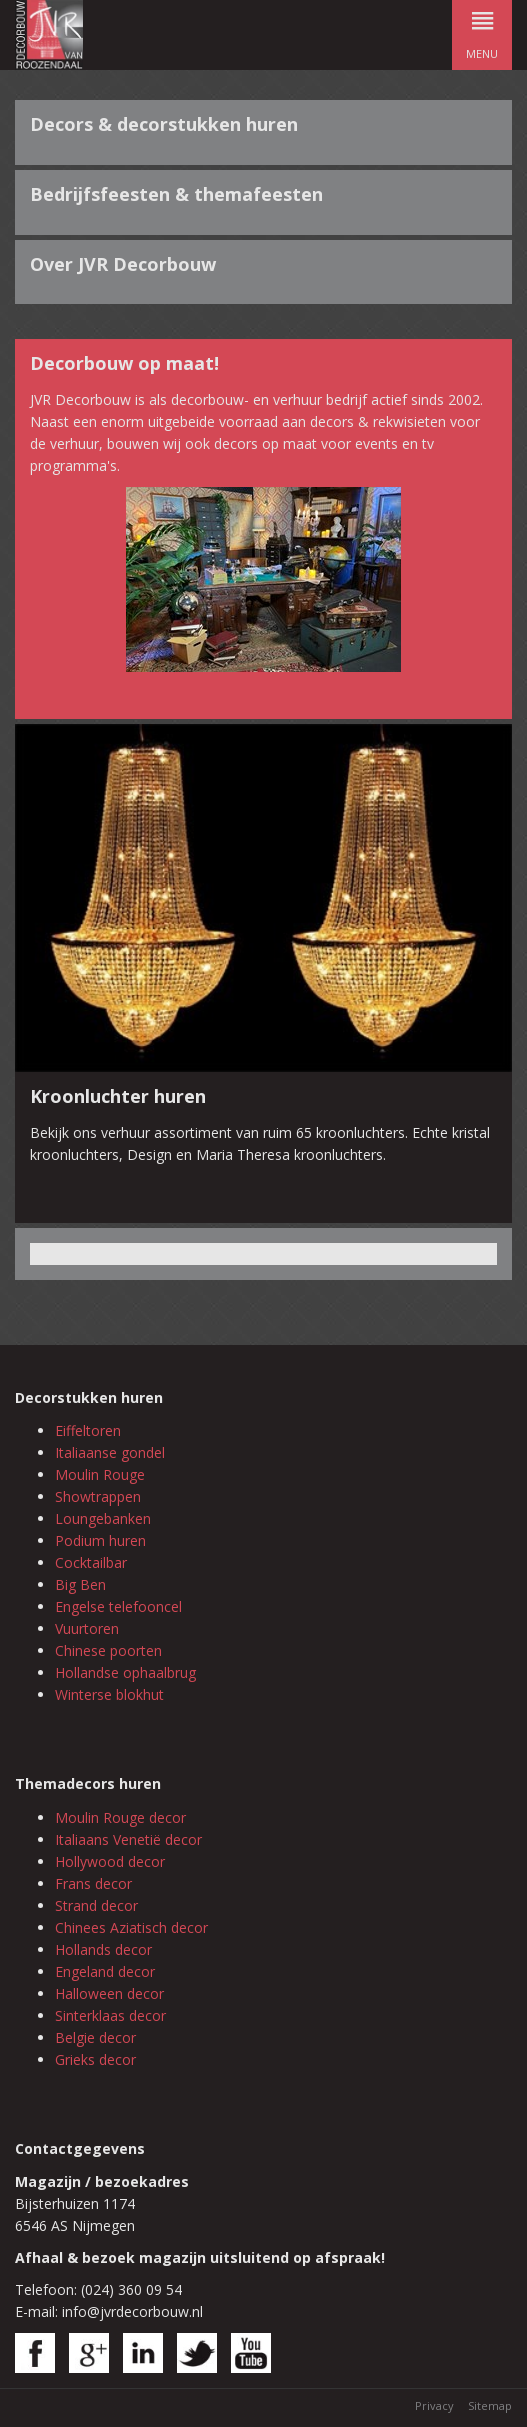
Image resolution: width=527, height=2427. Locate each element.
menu (482, 30)
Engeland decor (105, 1971)
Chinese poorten (108, 1650)
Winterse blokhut (109, 1694)
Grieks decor (95, 2059)
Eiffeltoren (88, 1430)
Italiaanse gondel (110, 1452)
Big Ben (80, 1584)
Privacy (434, 2405)
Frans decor (93, 1883)
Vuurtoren (87, 1628)
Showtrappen (98, 1496)
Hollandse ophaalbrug (125, 1672)
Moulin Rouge (100, 1474)
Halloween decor (109, 1993)
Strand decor (96, 1905)
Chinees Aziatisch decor (131, 1927)
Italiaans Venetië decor (128, 1839)
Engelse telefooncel (118, 1606)
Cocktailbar (91, 1562)
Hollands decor (103, 1949)
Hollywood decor (110, 1861)
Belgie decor (95, 2037)
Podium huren (100, 1540)
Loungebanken (103, 1518)
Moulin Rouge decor (120, 1817)
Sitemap (490, 2405)
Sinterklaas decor (110, 2015)
